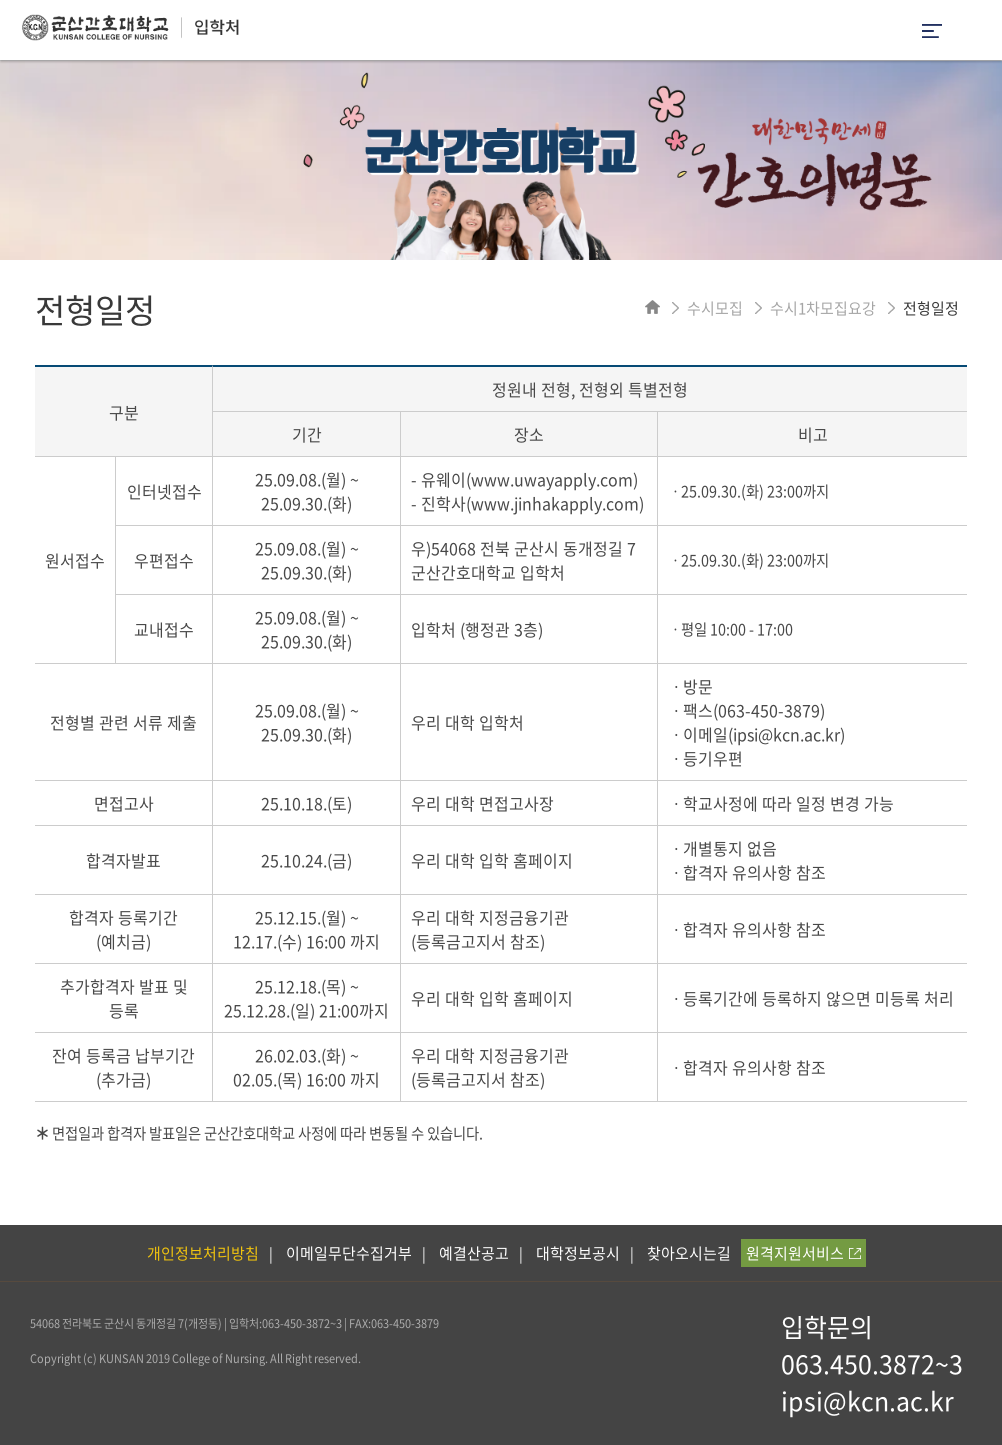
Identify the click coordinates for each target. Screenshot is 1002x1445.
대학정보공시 (578, 1253)
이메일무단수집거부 (349, 1253)
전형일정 (931, 308)
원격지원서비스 (803, 1253)
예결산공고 (474, 1253)
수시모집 (715, 308)
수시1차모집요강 (823, 308)
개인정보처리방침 (203, 1253)
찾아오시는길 (689, 1253)
